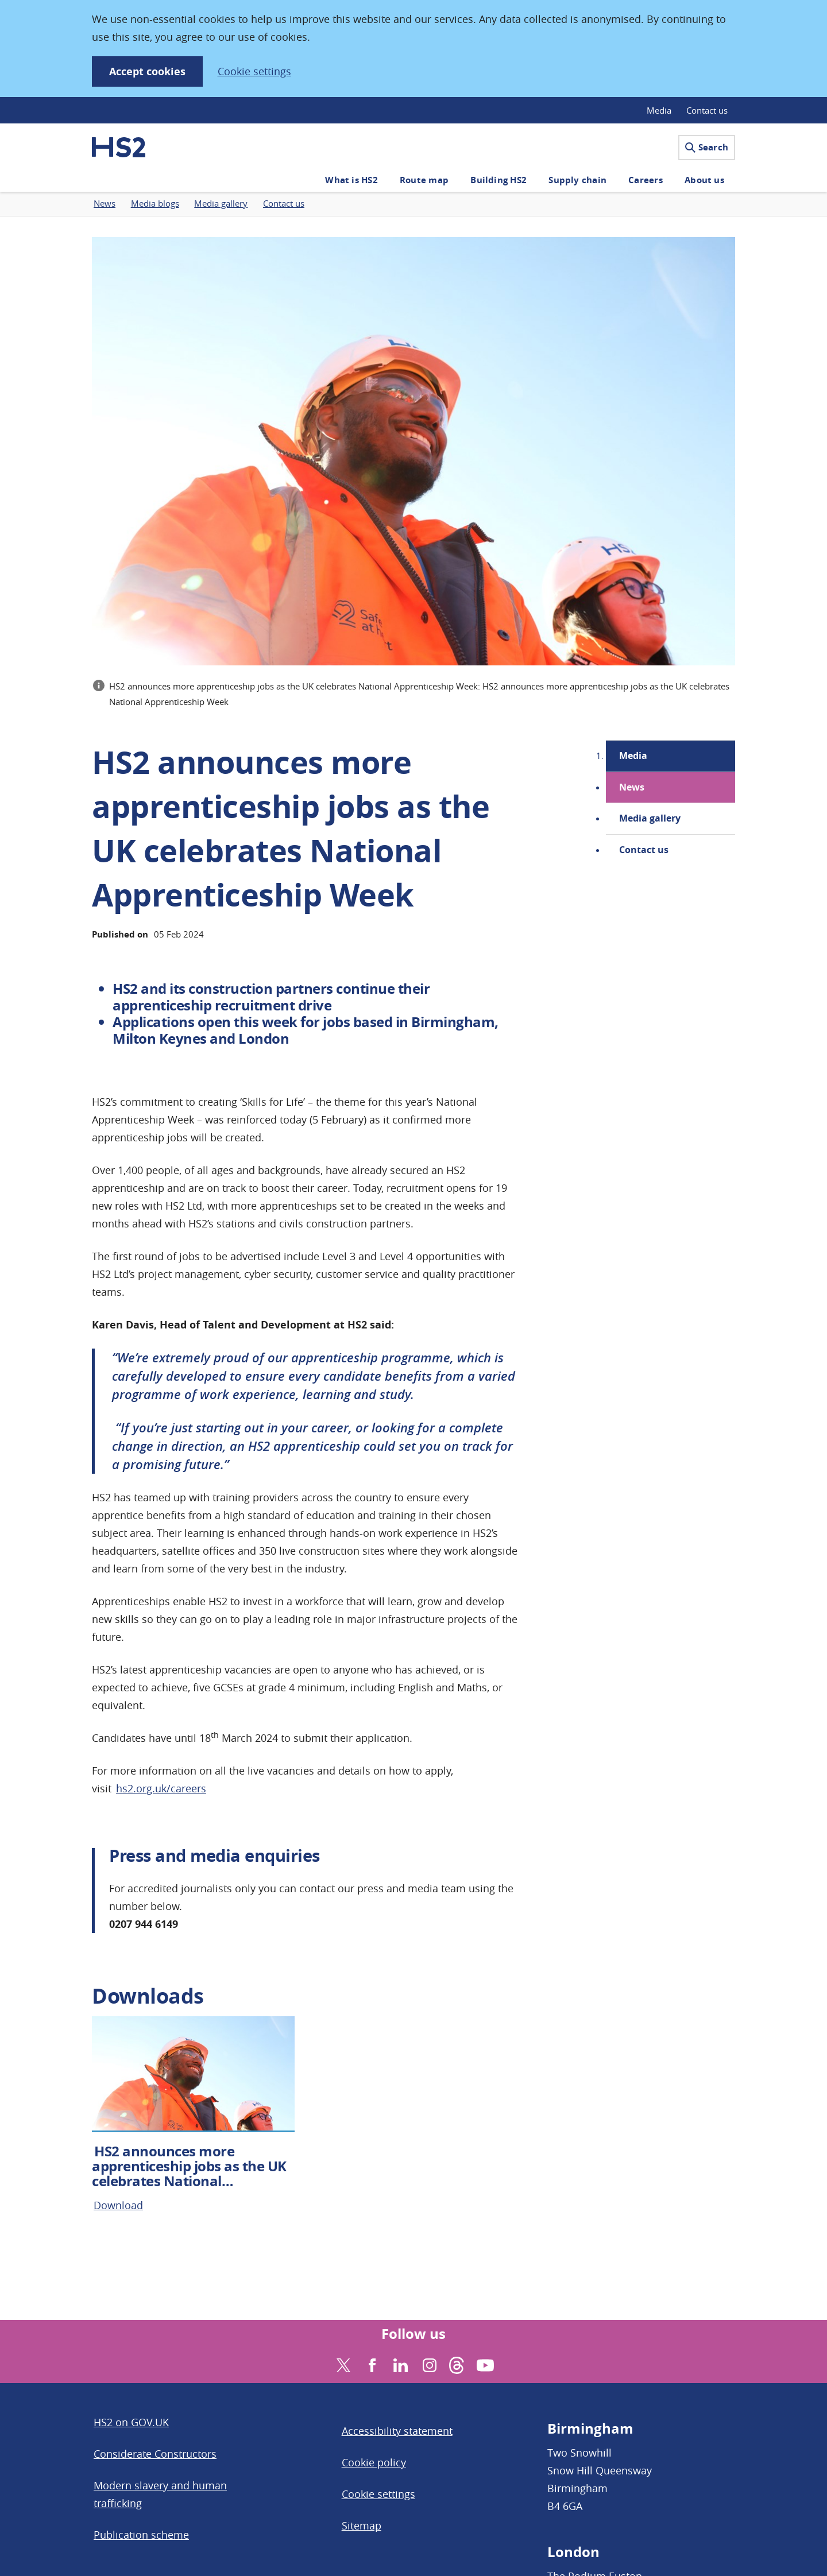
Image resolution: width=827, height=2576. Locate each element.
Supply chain (577, 180)
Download (118, 2205)
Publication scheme (141, 2535)
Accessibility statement (397, 2431)
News (631, 787)
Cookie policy (374, 2462)
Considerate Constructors (155, 2454)
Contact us (707, 110)
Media (659, 110)
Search (706, 147)
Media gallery (650, 818)
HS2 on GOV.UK (131, 2422)
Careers (645, 180)
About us (704, 180)
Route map (424, 180)
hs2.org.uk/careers (161, 1788)
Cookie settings (254, 71)
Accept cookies (147, 71)
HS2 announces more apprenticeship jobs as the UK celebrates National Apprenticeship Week (189, 2173)
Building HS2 (498, 180)
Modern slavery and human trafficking (160, 2494)
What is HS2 (351, 180)
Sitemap (361, 2525)
